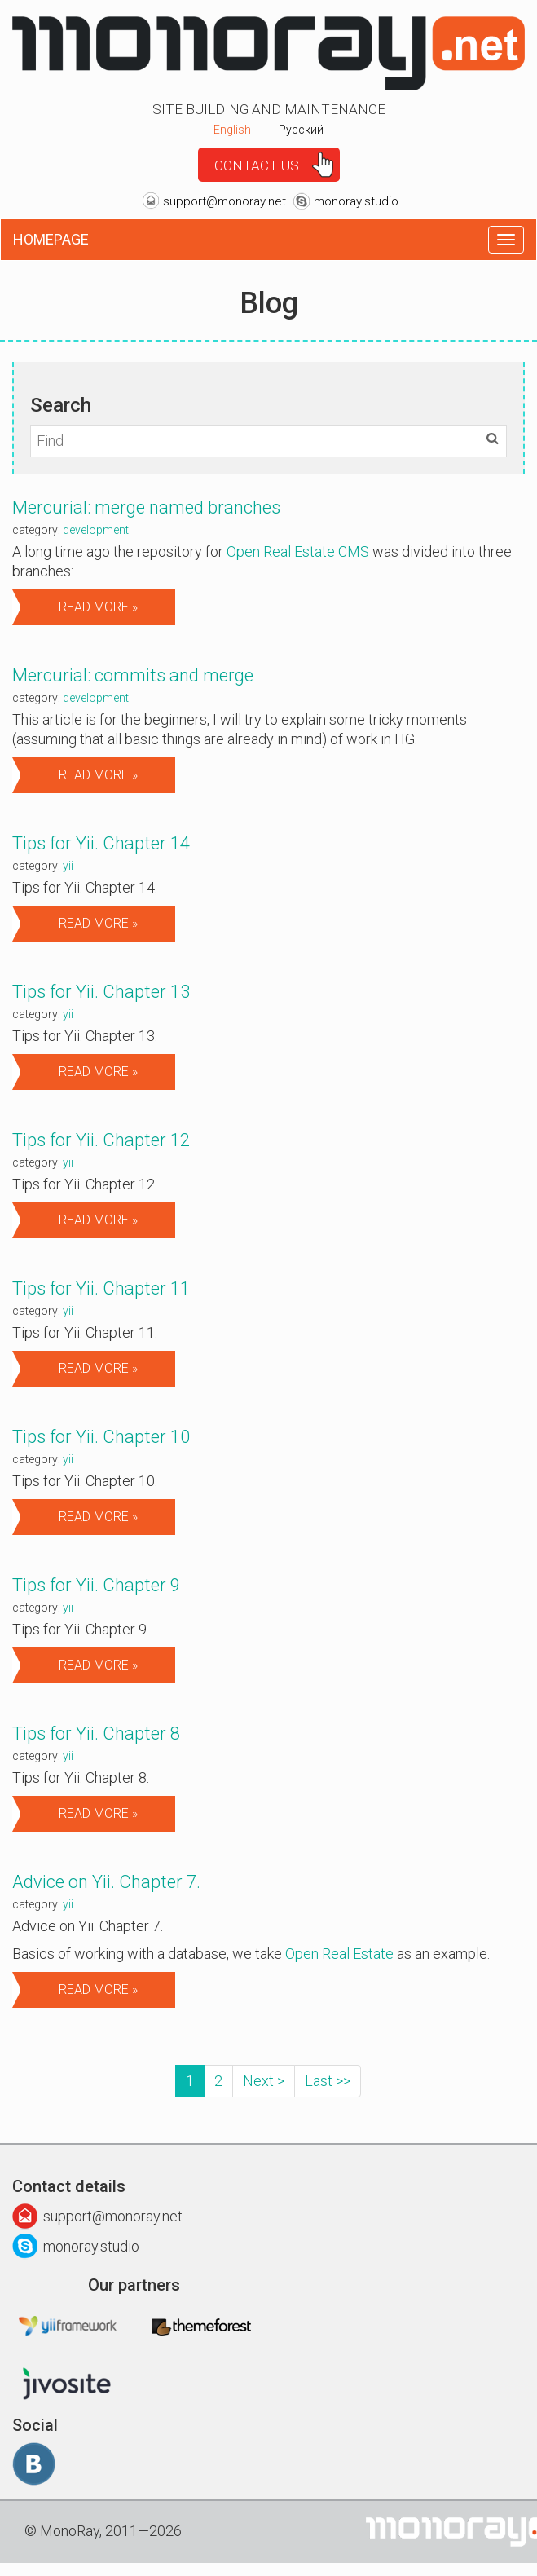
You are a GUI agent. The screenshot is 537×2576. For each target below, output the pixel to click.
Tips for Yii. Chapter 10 (101, 1437)
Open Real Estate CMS (298, 551)
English (232, 129)
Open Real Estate (339, 1953)
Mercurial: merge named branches (146, 507)
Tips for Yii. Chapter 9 (96, 1585)
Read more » (98, 607)
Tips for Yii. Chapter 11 (101, 1288)
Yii (68, 865)
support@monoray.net (224, 201)
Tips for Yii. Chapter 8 (96, 1733)
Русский (301, 129)
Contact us (256, 165)
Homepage (51, 239)
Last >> (327, 2080)
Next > (263, 2080)
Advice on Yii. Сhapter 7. (106, 1882)
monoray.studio (356, 201)
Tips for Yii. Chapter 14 (101, 843)
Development (96, 529)
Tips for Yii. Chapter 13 (101, 991)
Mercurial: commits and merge (132, 675)
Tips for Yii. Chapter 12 (101, 1140)
